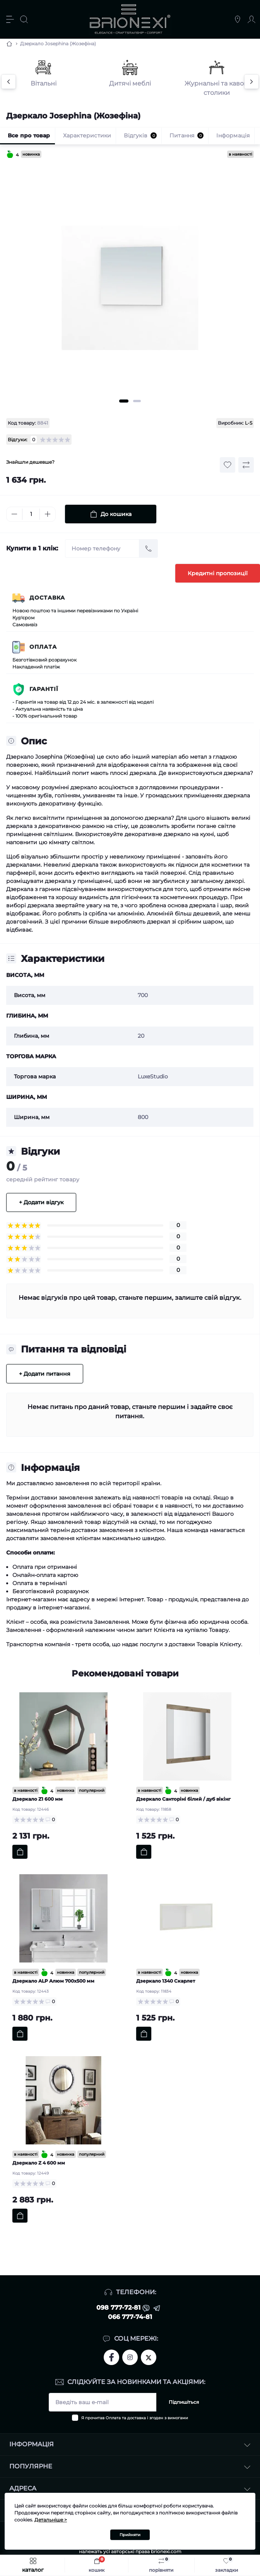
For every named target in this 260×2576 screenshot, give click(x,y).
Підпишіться (184, 2402)
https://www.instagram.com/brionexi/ (130, 2357)
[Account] (251, 19)
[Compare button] (246, 465)
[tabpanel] (130, 280)
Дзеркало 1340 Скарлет (165, 1981)
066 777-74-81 (130, 2317)
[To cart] (19, 1852)
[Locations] (237, 19)
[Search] (24, 19)
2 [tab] (137, 401)
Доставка (47, 597)
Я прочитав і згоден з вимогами (134, 2417)
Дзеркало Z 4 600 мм (38, 2163)
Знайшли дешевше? (30, 462)
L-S (248, 423)
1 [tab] (123, 401)
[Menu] (10, 19)
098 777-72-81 (118, 2307)
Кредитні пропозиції (218, 573)
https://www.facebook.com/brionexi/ (111, 2357)
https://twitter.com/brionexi (148, 2357)
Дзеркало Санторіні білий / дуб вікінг (183, 1799)
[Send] (148, 548)
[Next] (251, 82)
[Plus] (47, 514)
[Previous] (8, 82)
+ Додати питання (44, 1373)
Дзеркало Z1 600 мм (37, 1799)
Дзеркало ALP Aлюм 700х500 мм (53, 1981)
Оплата (43, 646)
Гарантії (43, 689)
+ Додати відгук (41, 1202)
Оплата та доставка (126, 2417)
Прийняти (130, 2534)
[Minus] (14, 514)
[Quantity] (31, 514)
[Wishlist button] (227, 465)
